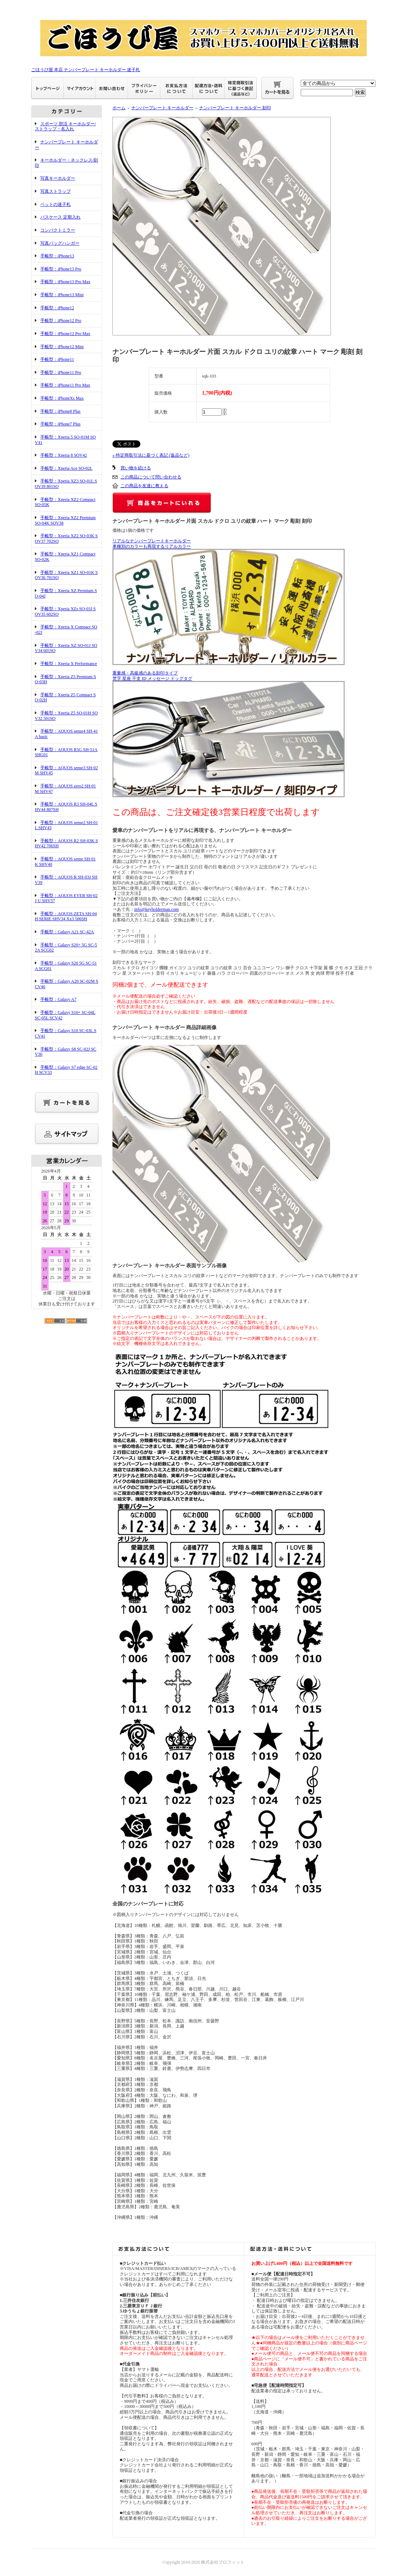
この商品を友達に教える (144, 485)
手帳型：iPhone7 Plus (60, 424)
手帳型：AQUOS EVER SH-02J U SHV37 (66, 898)
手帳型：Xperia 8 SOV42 (63, 455)
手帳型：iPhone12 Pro (60, 320)
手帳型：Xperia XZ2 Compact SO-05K (65, 502)
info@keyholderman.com (156, 909)
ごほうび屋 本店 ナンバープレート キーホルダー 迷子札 (85, 69)
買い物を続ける (135, 467)
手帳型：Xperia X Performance (68, 663)
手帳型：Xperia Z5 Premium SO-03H (65, 679)
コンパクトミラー (57, 230)
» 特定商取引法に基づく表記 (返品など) (150, 455)
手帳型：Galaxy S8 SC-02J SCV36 (65, 1052)
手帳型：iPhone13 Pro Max (65, 281)
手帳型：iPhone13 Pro (60, 269)
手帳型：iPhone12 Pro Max (65, 333)
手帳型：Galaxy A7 (58, 999)
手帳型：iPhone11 (57, 359)
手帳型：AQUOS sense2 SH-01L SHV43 (66, 825)
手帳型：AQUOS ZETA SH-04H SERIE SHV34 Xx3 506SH (66, 916)
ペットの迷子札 (55, 204)
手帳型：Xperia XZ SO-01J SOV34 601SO (66, 648)
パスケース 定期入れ (60, 217)
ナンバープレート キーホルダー (162, 107)
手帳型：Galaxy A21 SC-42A (67, 931)
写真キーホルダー (57, 178)
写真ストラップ (55, 191)
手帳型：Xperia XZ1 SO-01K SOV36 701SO (66, 575)
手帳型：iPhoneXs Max (62, 398)
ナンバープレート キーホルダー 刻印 (235, 107)
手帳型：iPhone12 (57, 307)
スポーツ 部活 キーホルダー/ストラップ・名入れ (65, 126)
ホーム (119, 107)
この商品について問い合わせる (150, 477)
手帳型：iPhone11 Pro (60, 372)
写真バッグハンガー (59, 243)
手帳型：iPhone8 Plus (60, 411)
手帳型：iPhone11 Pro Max (65, 385)
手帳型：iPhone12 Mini (62, 346)
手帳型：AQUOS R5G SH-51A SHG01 (66, 752)
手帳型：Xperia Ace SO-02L (66, 468)
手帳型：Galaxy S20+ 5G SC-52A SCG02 (66, 947)
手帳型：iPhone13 (57, 255)
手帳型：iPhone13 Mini (62, 294)
